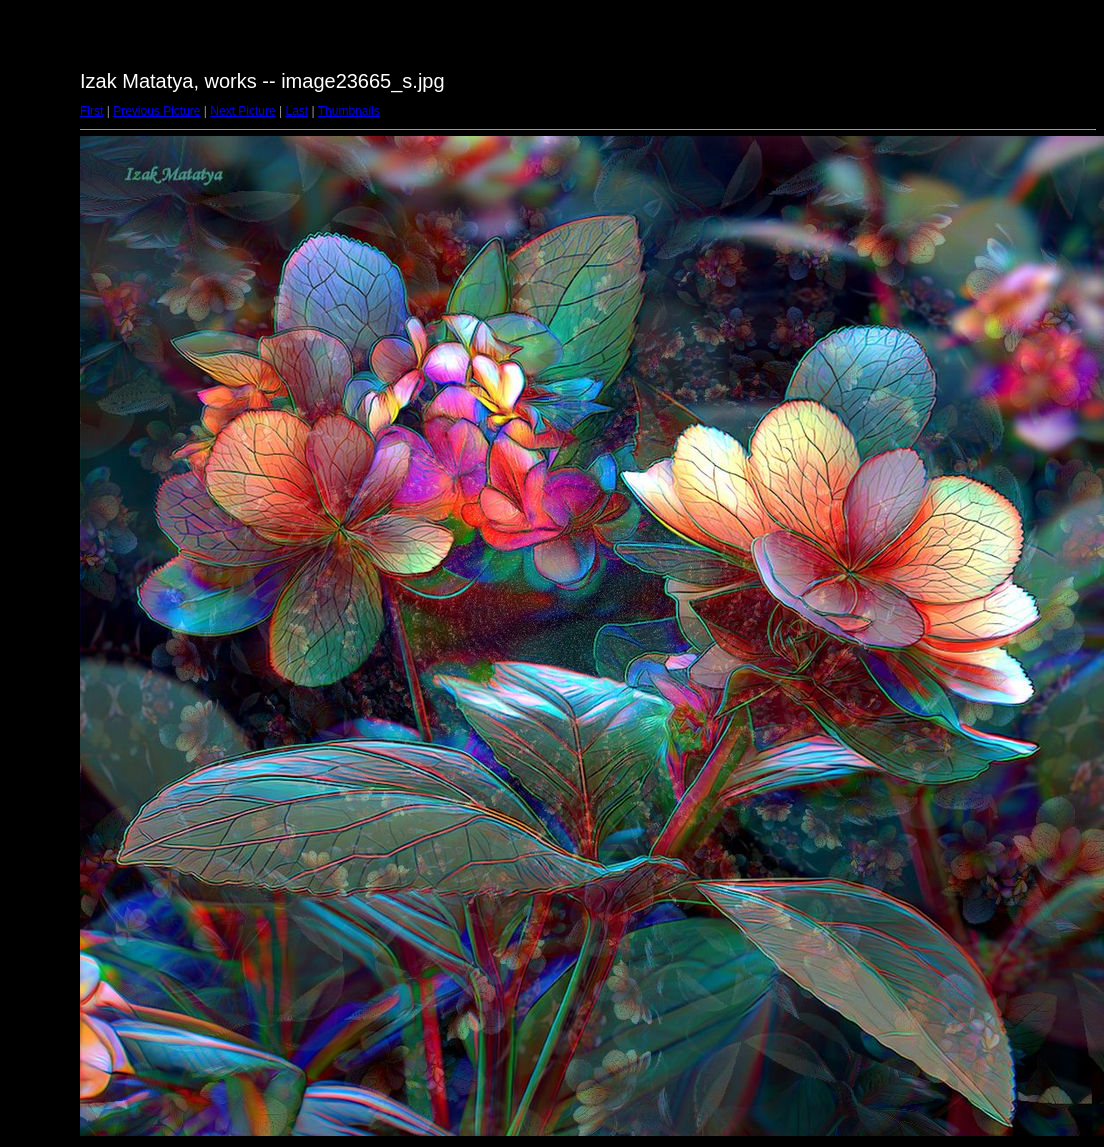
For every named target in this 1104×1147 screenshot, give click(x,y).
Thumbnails (349, 111)
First (91, 111)
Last (296, 111)
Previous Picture (156, 111)
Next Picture (242, 111)
